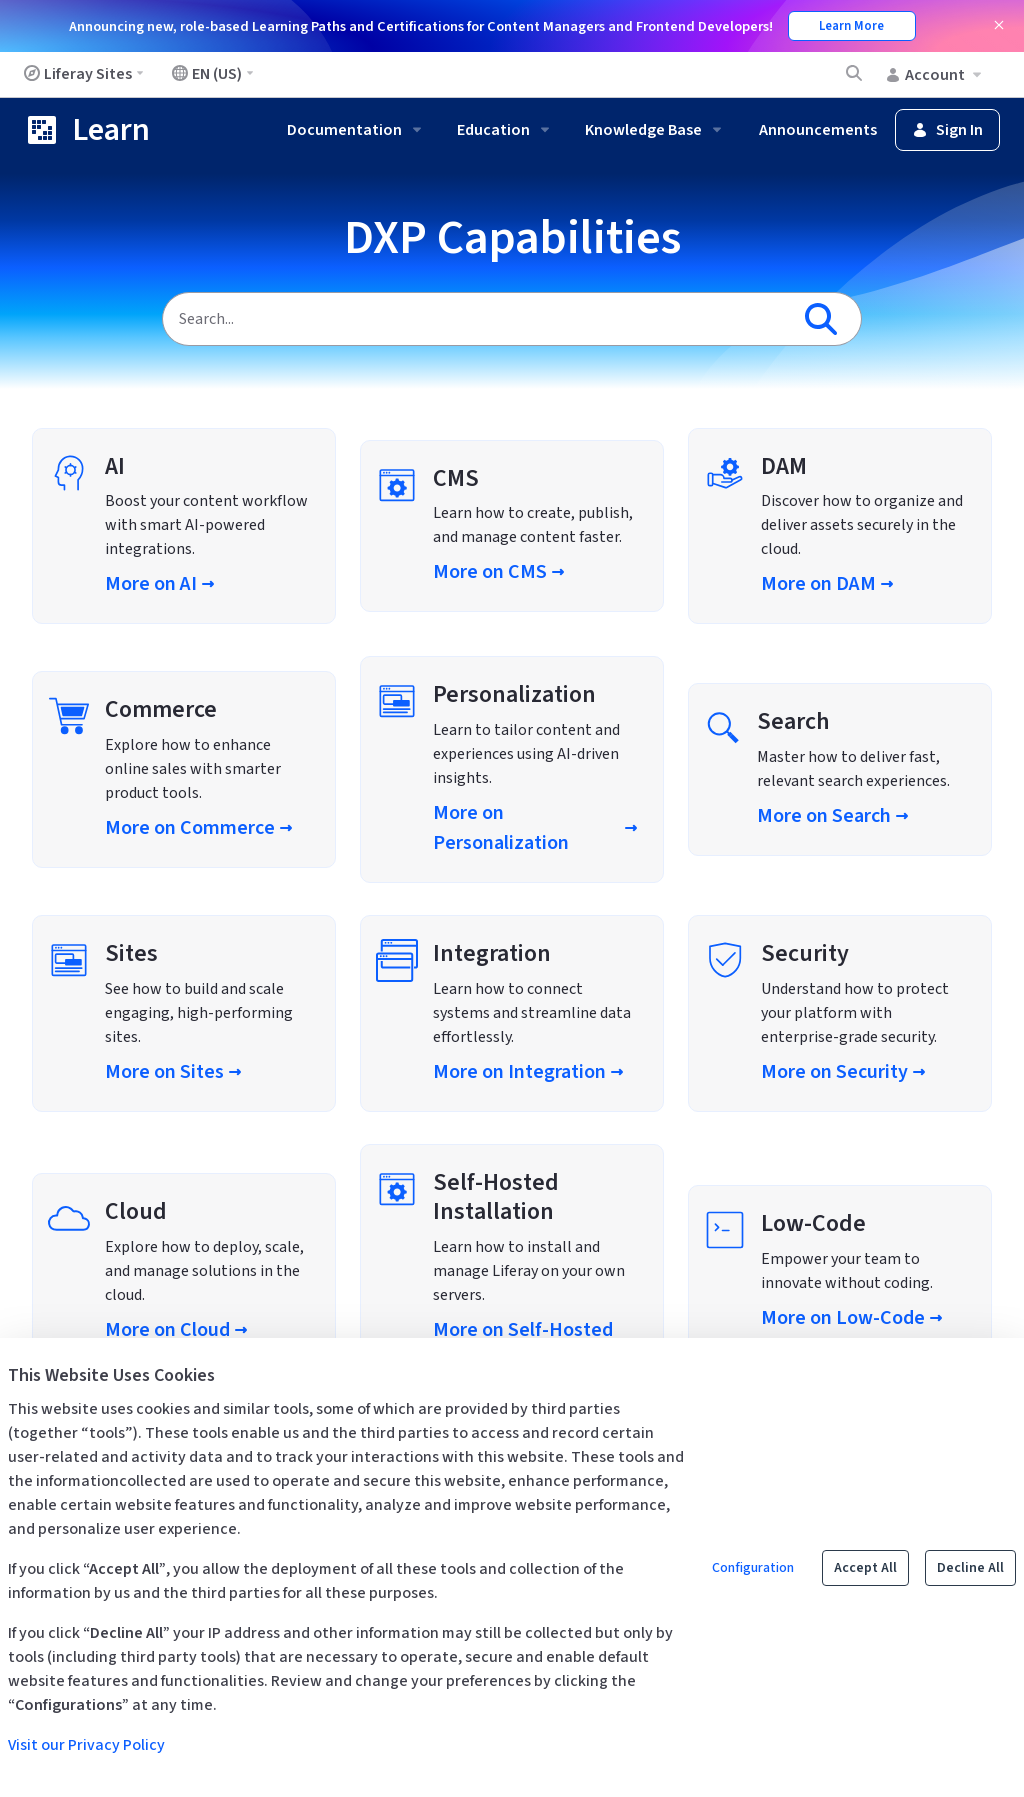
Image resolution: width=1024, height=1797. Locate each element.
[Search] (475, 319)
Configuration (753, 1568)
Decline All (970, 1568)
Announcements (818, 130)
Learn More (851, 26)
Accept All (865, 1568)
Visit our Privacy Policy (86, 1745)
